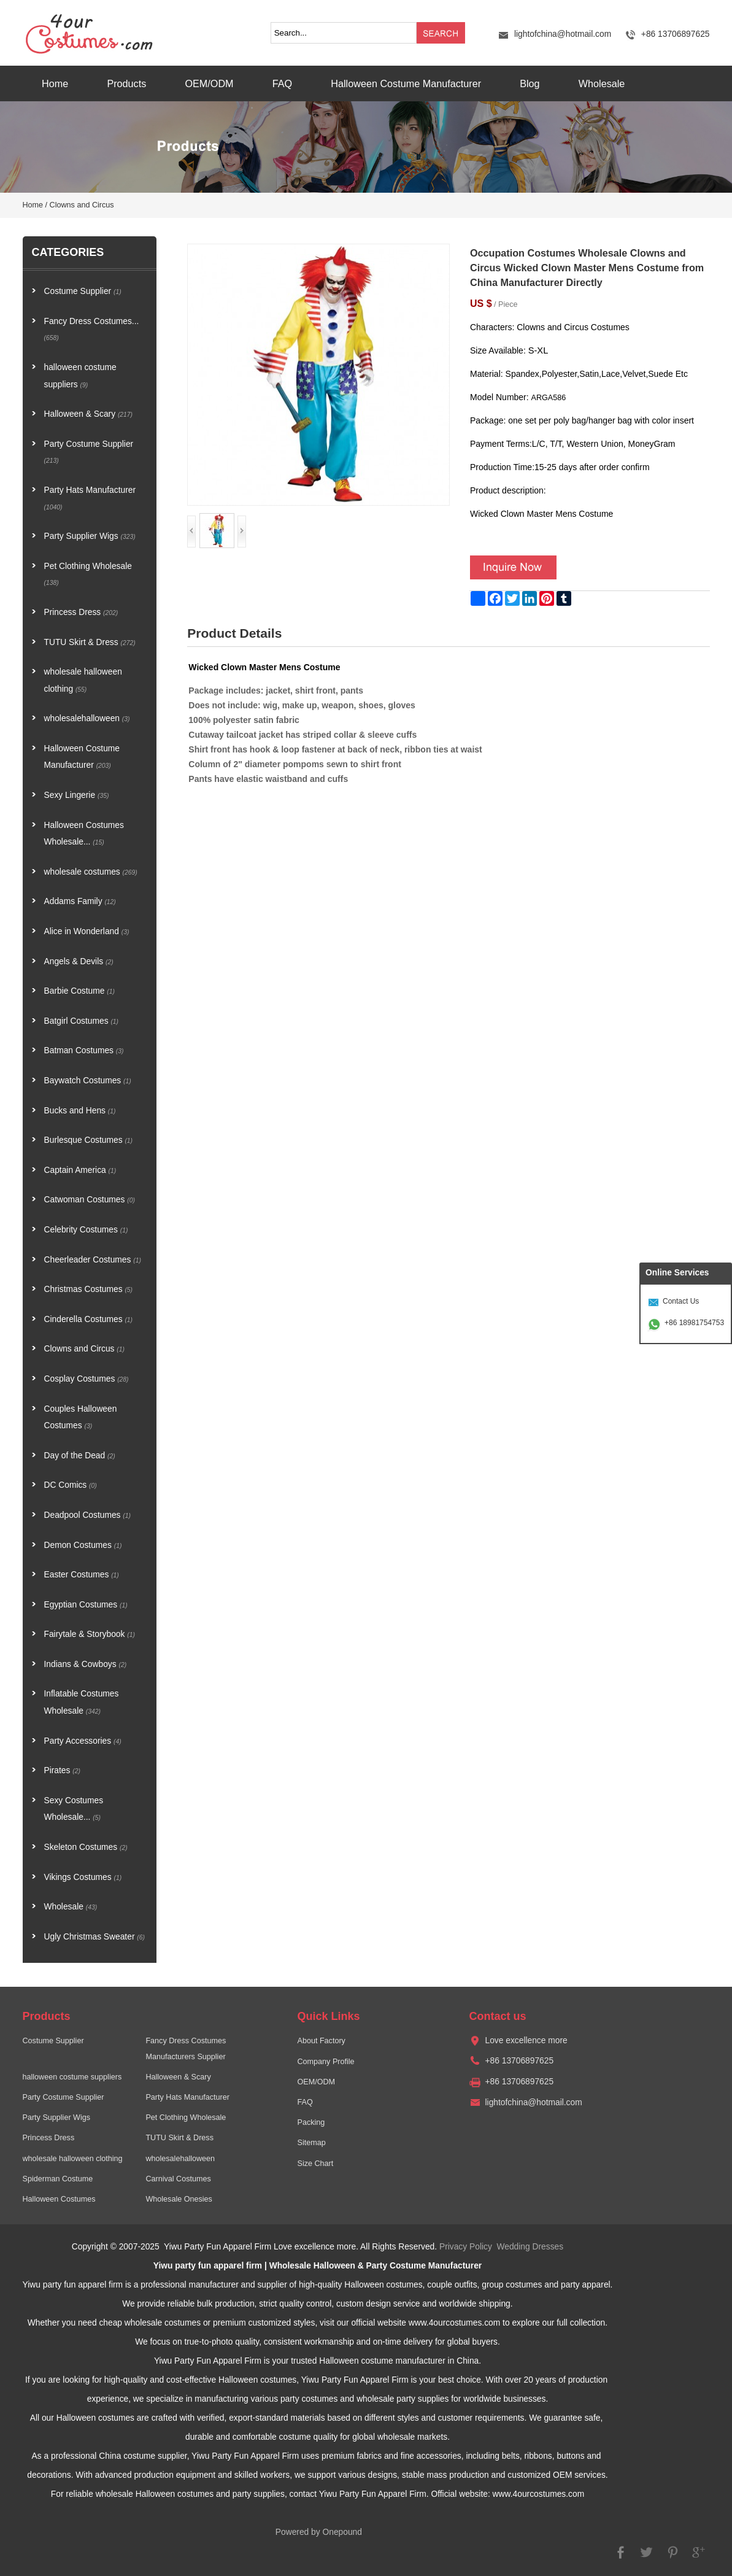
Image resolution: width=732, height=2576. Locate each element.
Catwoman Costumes (89, 1199)
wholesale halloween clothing (83, 680)
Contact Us (681, 1301)
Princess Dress (81, 612)
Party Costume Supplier (89, 452)
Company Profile (325, 2061)
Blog (529, 83)
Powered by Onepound (318, 2532)
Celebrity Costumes (86, 1229)
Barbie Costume (79, 991)
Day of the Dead (79, 1455)
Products (126, 83)
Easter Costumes (81, 1574)
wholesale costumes (90, 871)
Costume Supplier (82, 291)
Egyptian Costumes (86, 1604)
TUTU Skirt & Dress (90, 642)
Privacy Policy (465, 2246)
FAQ (282, 83)
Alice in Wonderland (86, 931)
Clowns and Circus (82, 205)
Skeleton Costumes (86, 1847)
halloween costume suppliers (80, 376)
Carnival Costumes (177, 2179)
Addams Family (80, 901)
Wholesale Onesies (178, 2199)
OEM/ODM (209, 83)
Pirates (62, 1770)
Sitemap (311, 2142)
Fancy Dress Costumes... (91, 329)
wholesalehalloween (87, 718)
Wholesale (602, 83)
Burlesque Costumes (88, 1140)
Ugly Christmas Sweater (94, 1936)
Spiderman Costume (58, 2179)
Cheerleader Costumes (92, 1259)
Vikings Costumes (83, 1877)
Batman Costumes (84, 1050)
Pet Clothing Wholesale (88, 574)
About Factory (321, 2040)
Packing (311, 2122)
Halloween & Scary (88, 414)
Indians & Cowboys (85, 1664)
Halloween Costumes (59, 2199)
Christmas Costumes (88, 1289)
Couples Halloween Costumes (80, 1417)
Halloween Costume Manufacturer (406, 83)
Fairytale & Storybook (89, 1634)
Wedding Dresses (529, 2246)
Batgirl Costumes (81, 1021)
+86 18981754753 (694, 1322)
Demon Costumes (83, 1545)
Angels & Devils (79, 961)
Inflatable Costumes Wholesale (81, 1702)
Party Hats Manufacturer (90, 498)
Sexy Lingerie (76, 795)
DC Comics (70, 1485)
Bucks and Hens (80, 1110)
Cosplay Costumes (86, 1378)
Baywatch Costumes (87, 1080)
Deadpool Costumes (87, 1515)
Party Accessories (82, 1741)
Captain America (80, 1170)
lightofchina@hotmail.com (562, 34)
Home (55, 83)
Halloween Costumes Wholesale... (84, 834)
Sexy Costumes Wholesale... (74, 1809)
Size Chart (315, 2163)
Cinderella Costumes (88, 1319)
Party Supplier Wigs (90, 536)
